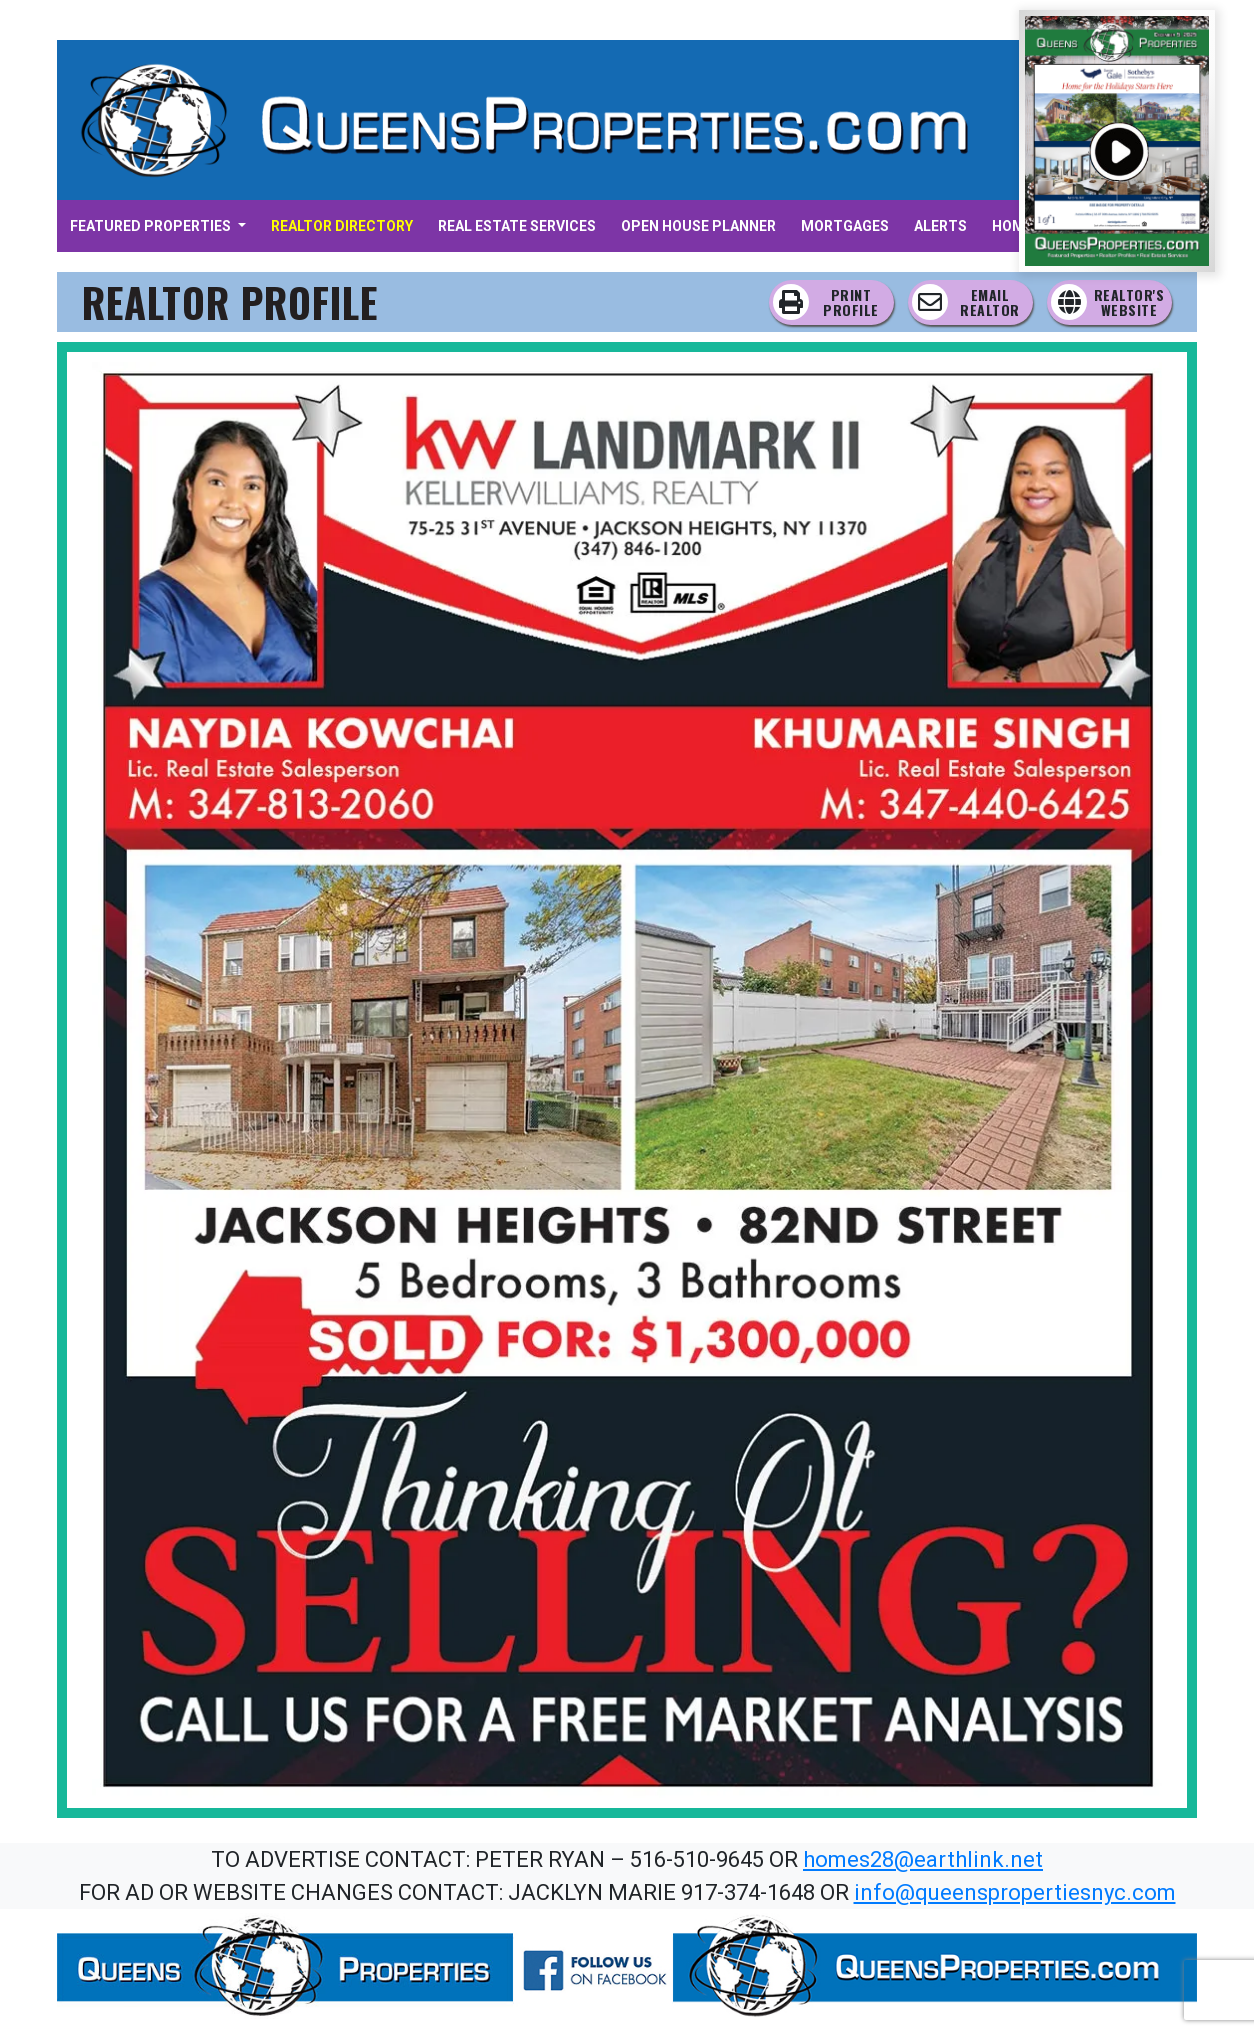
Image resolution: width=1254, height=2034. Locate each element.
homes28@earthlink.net (923, 1859)
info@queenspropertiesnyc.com (1015, 1892)
